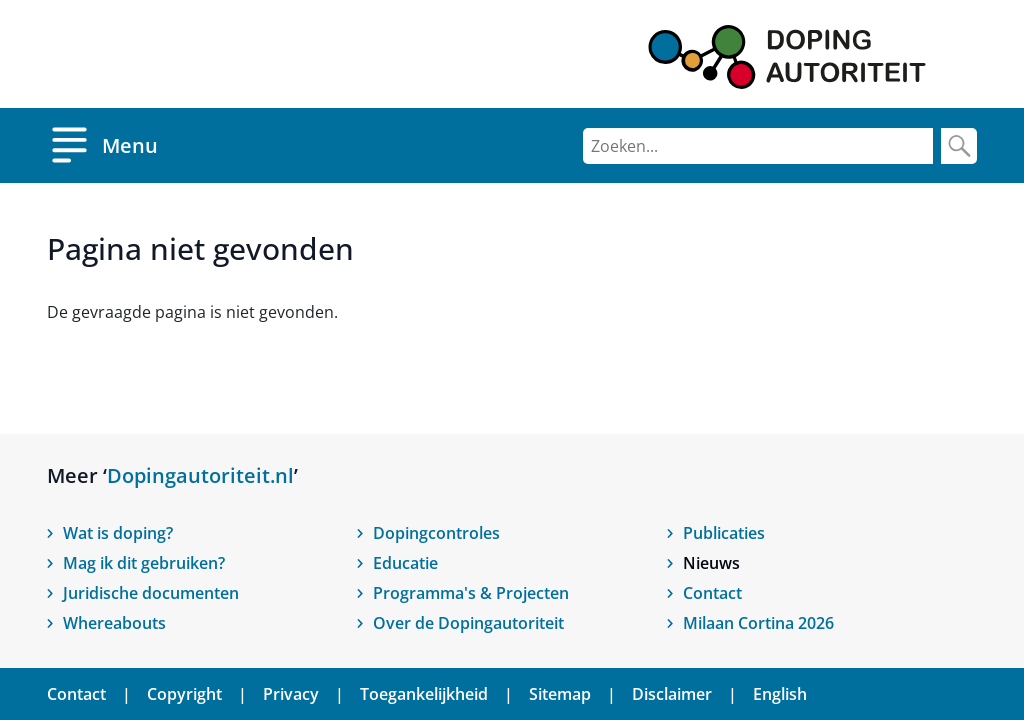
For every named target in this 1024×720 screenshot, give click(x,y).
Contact (712, 593)
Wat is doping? (118, 533)
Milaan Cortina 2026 (758, 623)
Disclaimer (672, 694)
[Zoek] (959, 146)
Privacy (291, 694)
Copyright (184, 694)
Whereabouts (114, 623)
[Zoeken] (758, 146)
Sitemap (560, 694)
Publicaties (724, 533)
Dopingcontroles (436, 533)
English (780, 694)
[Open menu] (102, 145)
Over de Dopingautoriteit (468, 623)
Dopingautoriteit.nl (200, 475)
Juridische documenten (151, 593)
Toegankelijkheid (424, 694)
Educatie (405, 563)
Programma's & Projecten (471, 593)
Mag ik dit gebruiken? (144, 563)
